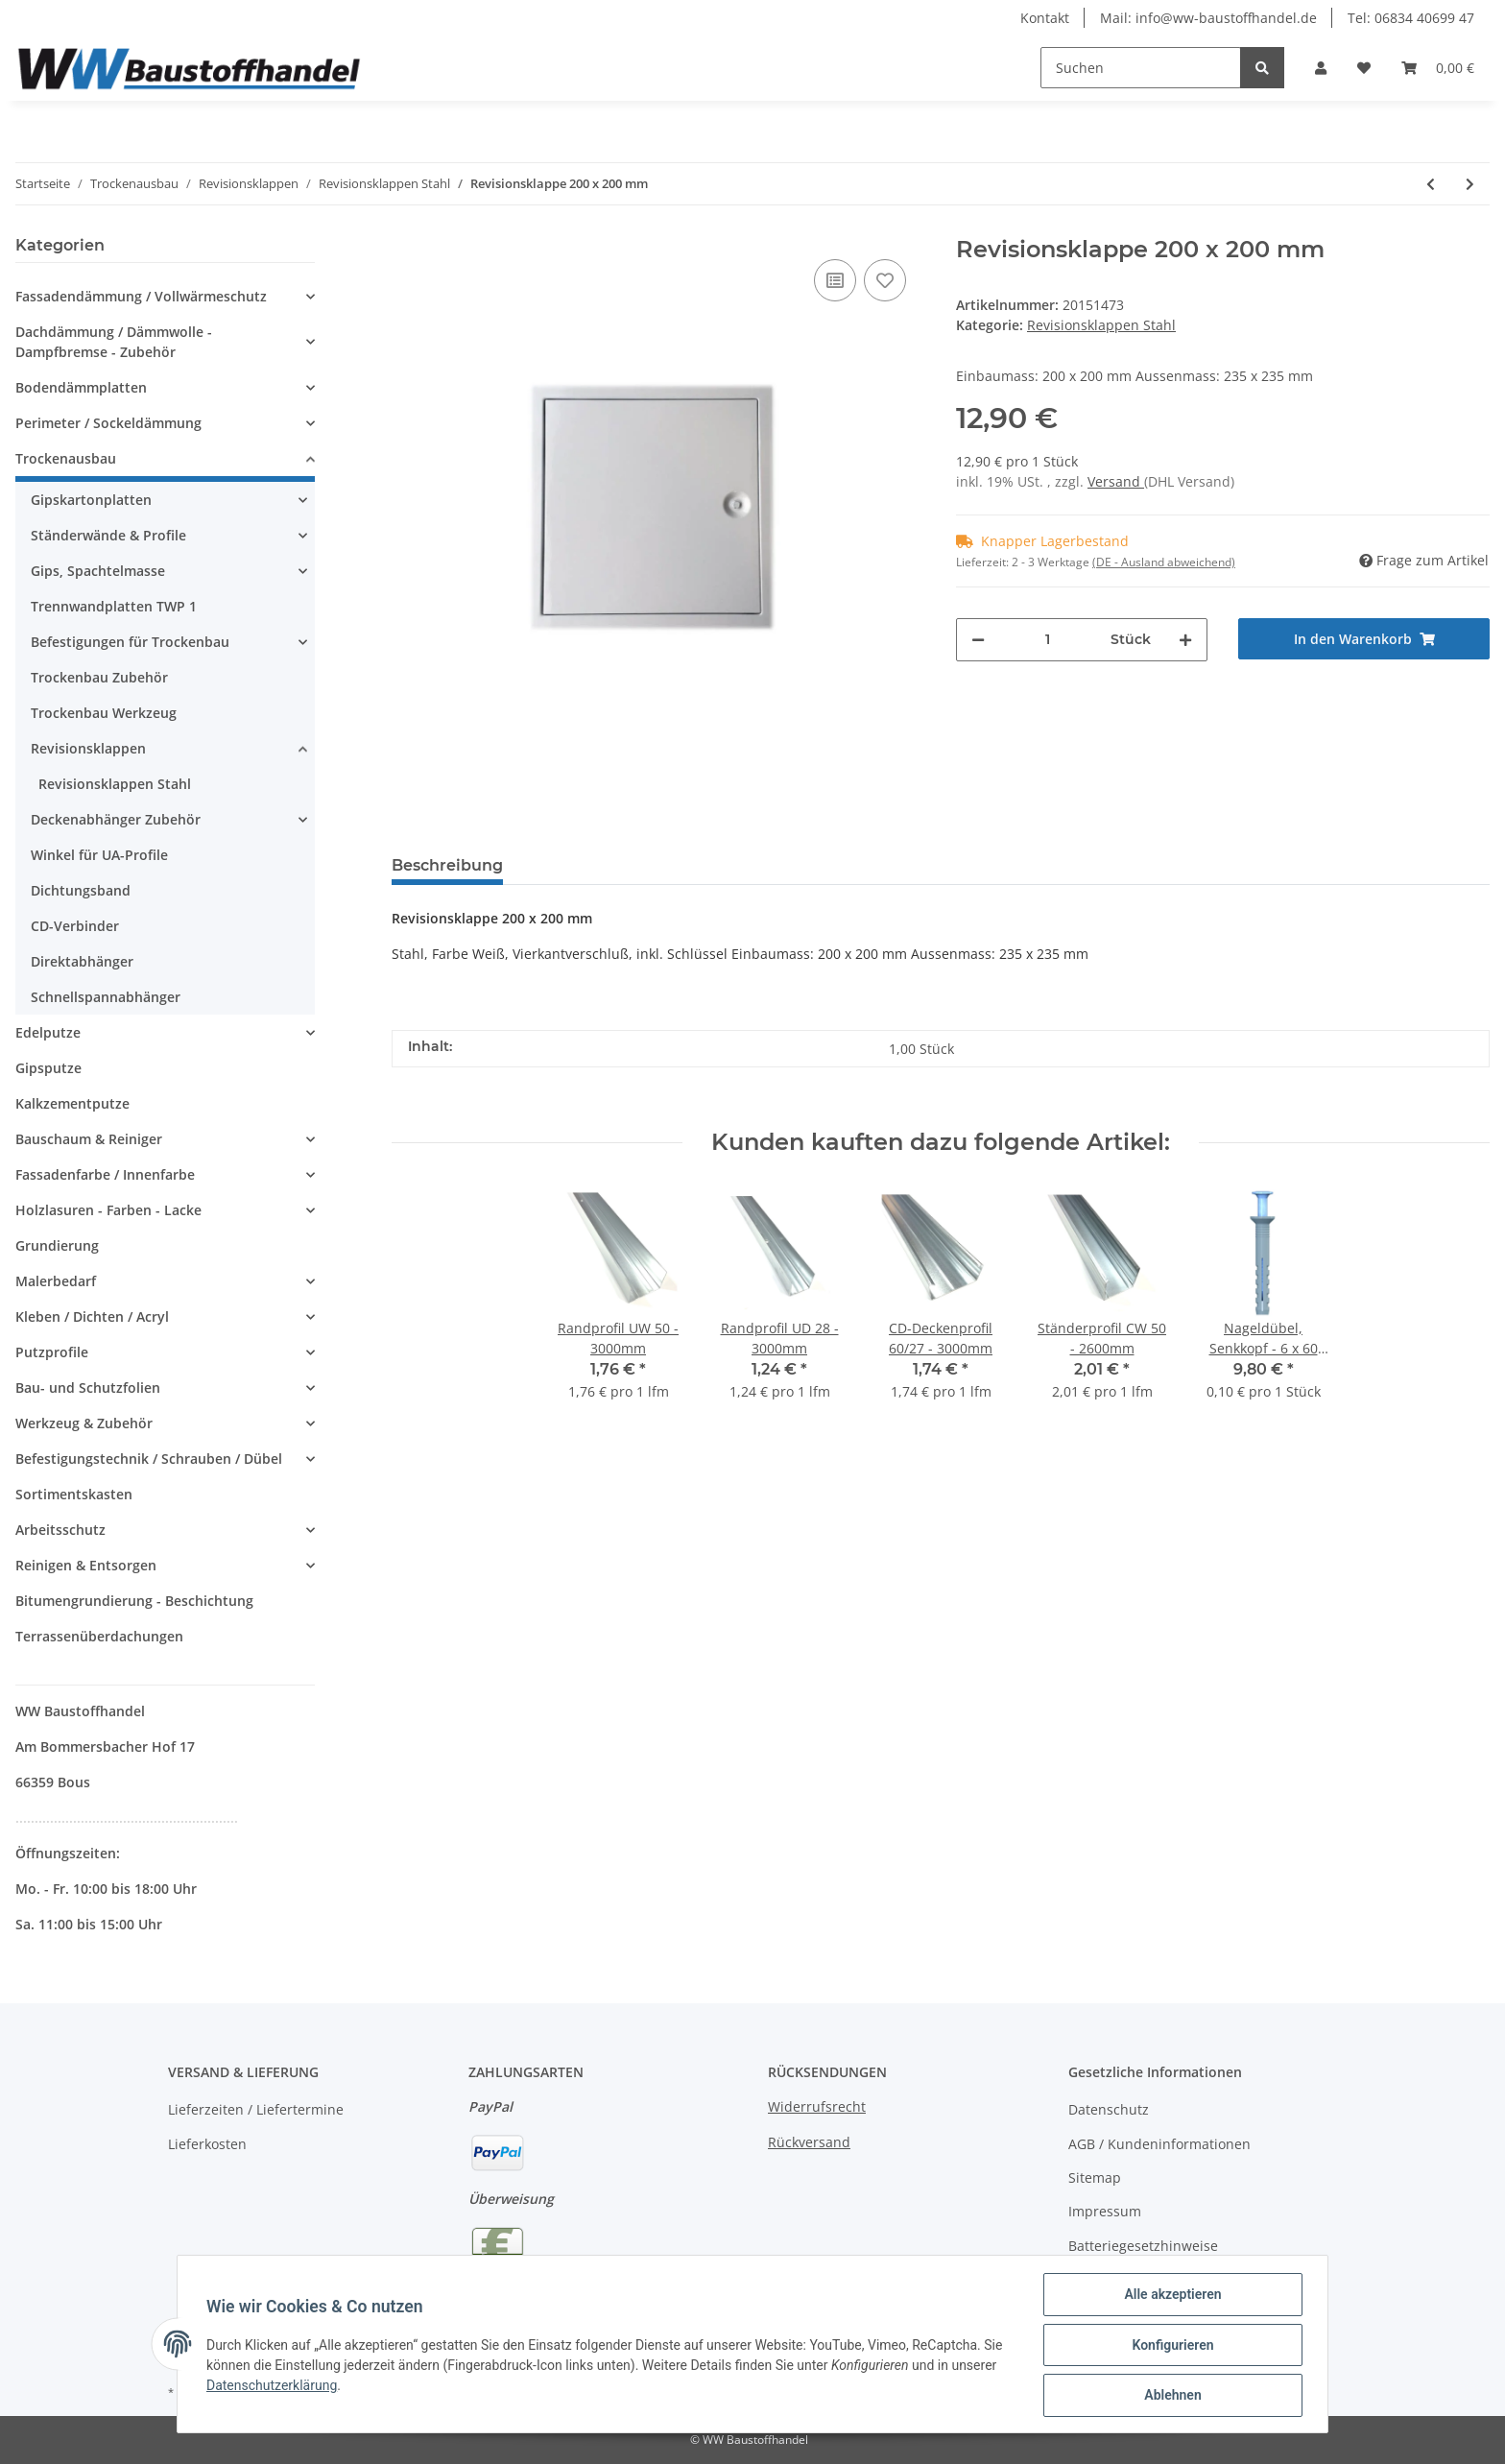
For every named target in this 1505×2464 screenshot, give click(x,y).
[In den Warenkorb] (1364, 638)
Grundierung (57, 1245)
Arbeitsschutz (60, 1529)
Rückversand (809, 2142)
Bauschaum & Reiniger (88, 1139)
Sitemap (1094, 2177)
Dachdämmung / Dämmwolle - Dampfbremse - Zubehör (113, 342)
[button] (1321, 68)
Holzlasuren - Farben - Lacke (108, 1210)
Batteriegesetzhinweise (1143, 2246)
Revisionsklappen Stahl (1101, 325)
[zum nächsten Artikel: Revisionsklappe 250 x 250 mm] (1470, 183)
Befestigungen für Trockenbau (130, 642)
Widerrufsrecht (817, 2106)
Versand (1115, 481)
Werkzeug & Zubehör (84, 1423)
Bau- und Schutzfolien (87, 1387)
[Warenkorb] (1438, 68)
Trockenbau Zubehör (99, 677)
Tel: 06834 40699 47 (1411, 18)
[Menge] (1047, 639)
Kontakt (1044, 18)
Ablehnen (1170, 2396)
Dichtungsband (81, 890)
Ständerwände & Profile (108, 535)
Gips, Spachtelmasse (98, 571)
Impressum (1104, 2211)
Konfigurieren (1170, 2346)
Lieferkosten (207, 2144)
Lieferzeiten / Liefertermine (256, 2109)
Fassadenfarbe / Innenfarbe (105, 1174)
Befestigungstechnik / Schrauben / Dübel (148, 1458)
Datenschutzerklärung (273, 2386)
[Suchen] (1140, 67)
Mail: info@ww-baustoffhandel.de (1208, 18)
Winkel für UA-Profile (99, 855)
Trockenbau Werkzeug (104, 713)
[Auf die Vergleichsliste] (835, 280)
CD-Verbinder (75, 926)
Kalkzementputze (72, 1103)
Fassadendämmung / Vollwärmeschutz (141, 296)
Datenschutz (1108, 2109)
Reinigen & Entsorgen (85, 1565)
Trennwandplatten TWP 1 (114, 606)
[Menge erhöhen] (1185, 639)
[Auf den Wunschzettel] (885, 280)
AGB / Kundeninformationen (1159, 2144)
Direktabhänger (82, 961)
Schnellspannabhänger (105, 997)
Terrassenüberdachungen (99, 1636)
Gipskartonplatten (91, 499)
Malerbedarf (55, 1281)
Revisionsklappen (88, 748)
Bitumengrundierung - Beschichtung (134, 1600)
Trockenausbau (65, 458)
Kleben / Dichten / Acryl (92, 1316)
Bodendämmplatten (81, 387)
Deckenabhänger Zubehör (116, 819)
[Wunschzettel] (1364, 68)
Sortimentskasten (73, 1494)
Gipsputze (48, 1068)
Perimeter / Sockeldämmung (108, 423)
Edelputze (48, 1032)
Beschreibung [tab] (447, 865)
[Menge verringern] (978, 639)
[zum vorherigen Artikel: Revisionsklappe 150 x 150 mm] (1430, 183)
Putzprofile (51, 1352)
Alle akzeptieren (1170, 2296)
